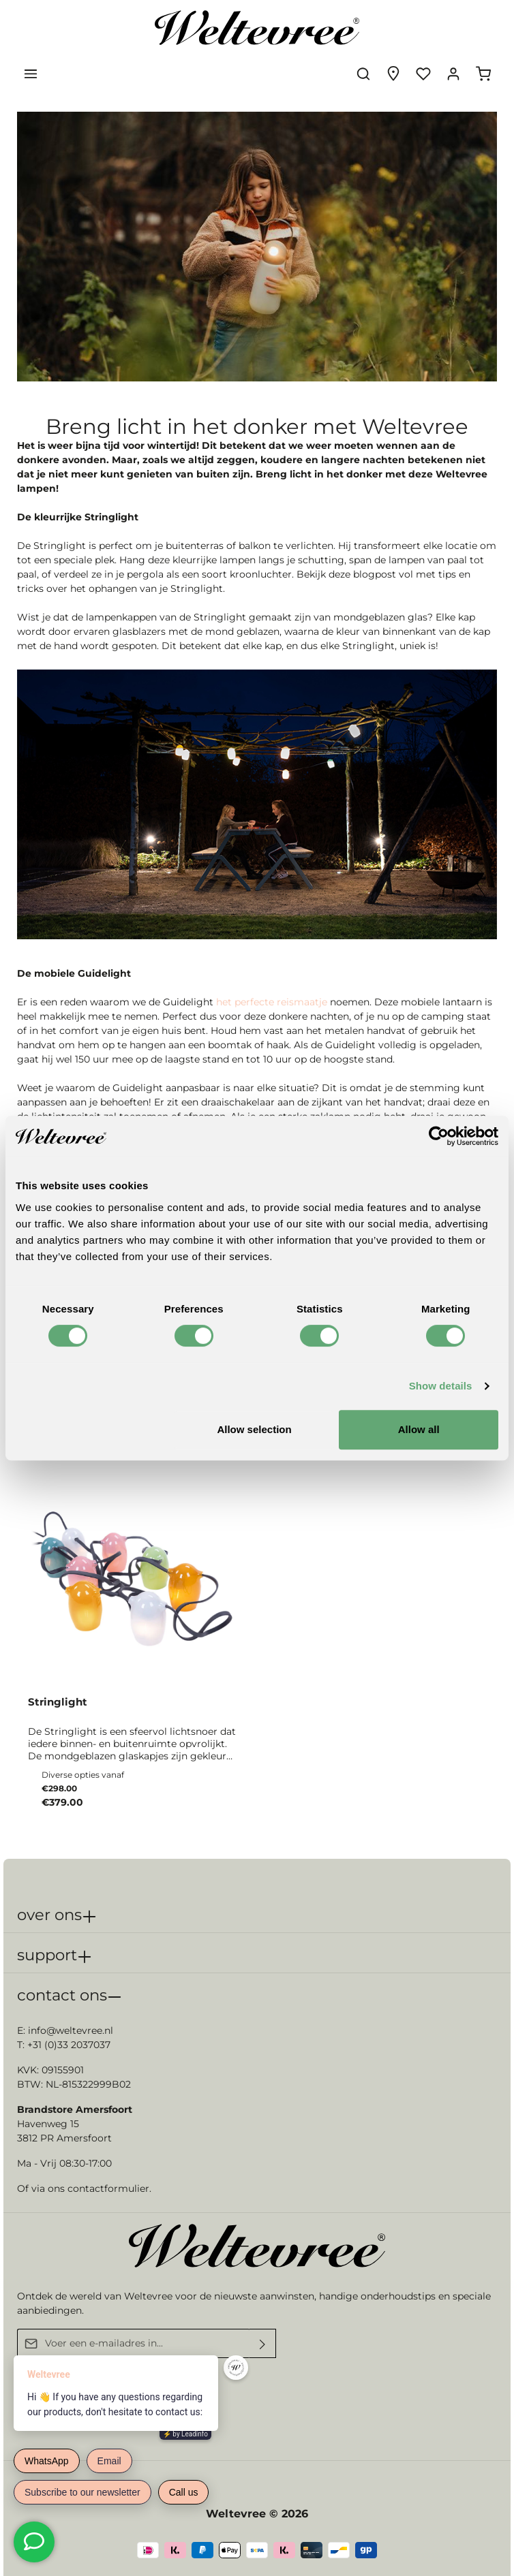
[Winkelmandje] (483, 73)
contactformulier (108, 2188)
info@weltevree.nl (70, 2030)
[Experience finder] (393, 73)
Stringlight (57, 1702)
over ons (49, 1914)
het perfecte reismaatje (270, 1002)
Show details (440, 1386)
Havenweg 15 (48, 2124)
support (47, 1954)
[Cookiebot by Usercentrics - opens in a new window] (438, 1136)
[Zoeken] (363, 73)
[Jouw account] (453, 73)
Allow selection (254, 1429)
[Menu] (30, 73)
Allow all (419, 1429)
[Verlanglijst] (423, 73)
